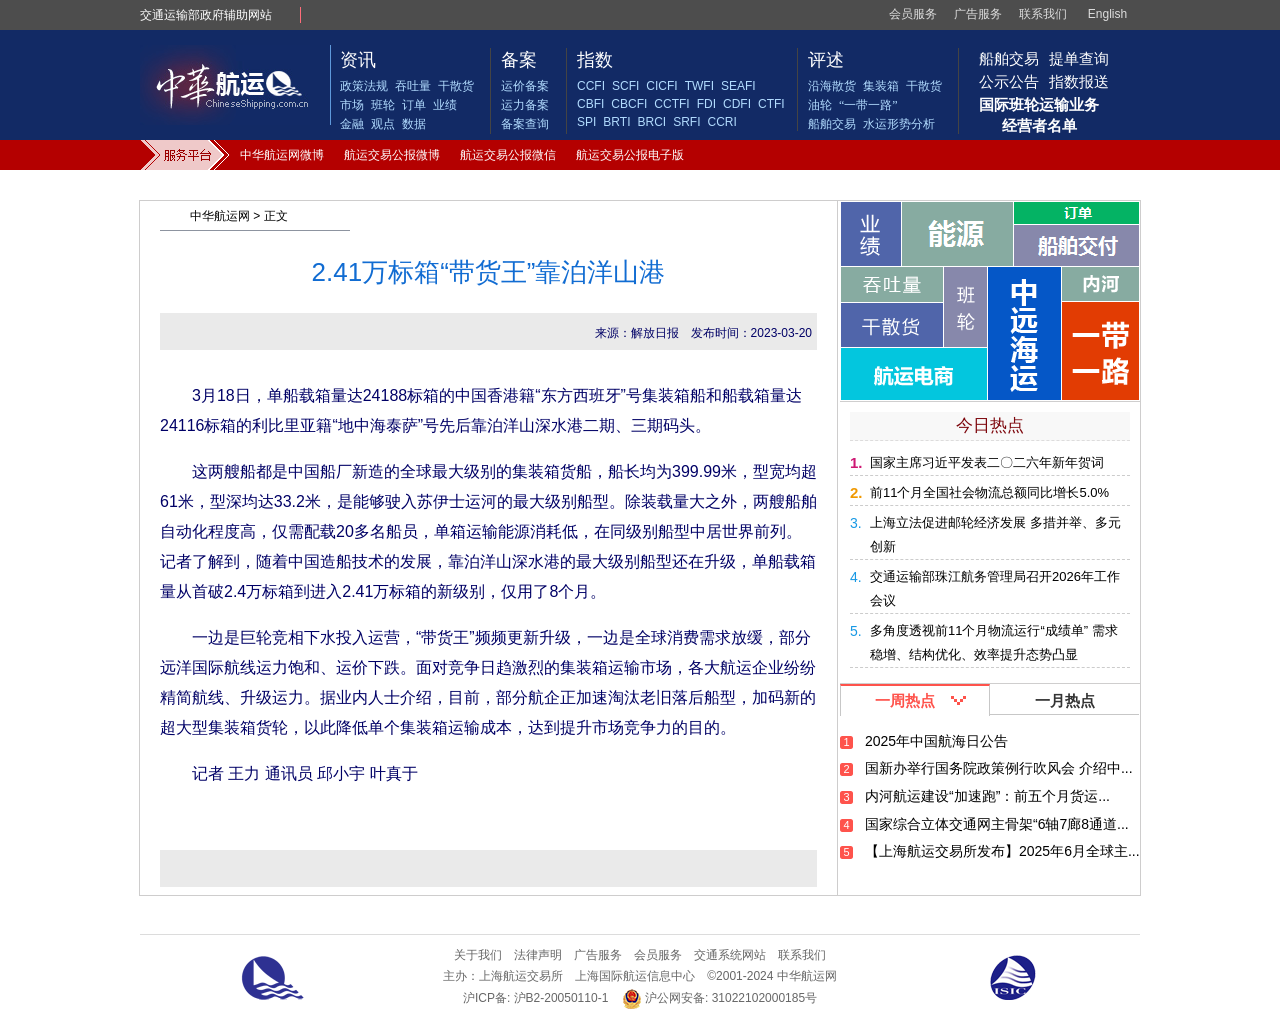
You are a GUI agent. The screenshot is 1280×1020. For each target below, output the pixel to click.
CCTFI (671, 104)
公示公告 (1009, 81)
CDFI (737, 104)
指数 (595, 60)
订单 (414, 105)
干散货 (456, 86)
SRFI (686, 122)
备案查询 (525, 124)
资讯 (358, 60)
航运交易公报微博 (392, 155)
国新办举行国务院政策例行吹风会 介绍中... (999, 768)
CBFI (590, 104)
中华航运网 (220, 216)
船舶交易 (832, 124)
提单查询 (1079, 58)
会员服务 (913, 14)
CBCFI (629, 104)
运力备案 (525, 105)
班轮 (383, 105)
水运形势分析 (899, 124)
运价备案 (525, 86)
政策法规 (364, 86)
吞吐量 (413, 86)
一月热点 (1065, 700)
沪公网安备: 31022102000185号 (719, 998)
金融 (352, 124)
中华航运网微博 (282, 155)
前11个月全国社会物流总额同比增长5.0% (989, 492)
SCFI (625, 86)
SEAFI (738, 86)
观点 (383, 124)
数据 (414, 124)
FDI (706, 104)
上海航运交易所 (521, 976)
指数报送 (1079, 81)
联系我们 (1043, 14)
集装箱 (881, 86)
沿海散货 (832, 86)
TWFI (699, 86)
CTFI (771, 104)
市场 (352, 105)
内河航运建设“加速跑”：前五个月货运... (987, 796)
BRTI (616, 122)
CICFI (661, 86)
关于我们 (478, 955)
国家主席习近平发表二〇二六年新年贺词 (987, 462)
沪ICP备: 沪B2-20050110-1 (535, 998)
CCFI (591, 86)
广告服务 (978, 14)
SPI (586, 122)
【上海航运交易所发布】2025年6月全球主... (1002, 851)
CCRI (721, 122)
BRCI (651, 122)
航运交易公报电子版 (630, 155)
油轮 (820, 105)
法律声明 (538, 955)
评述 (826, 60)
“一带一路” (868, 105)
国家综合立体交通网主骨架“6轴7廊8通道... (997, 824)
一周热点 (905, 700)
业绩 (445, 105)
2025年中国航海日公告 (936, 741)
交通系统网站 (730, 955)
